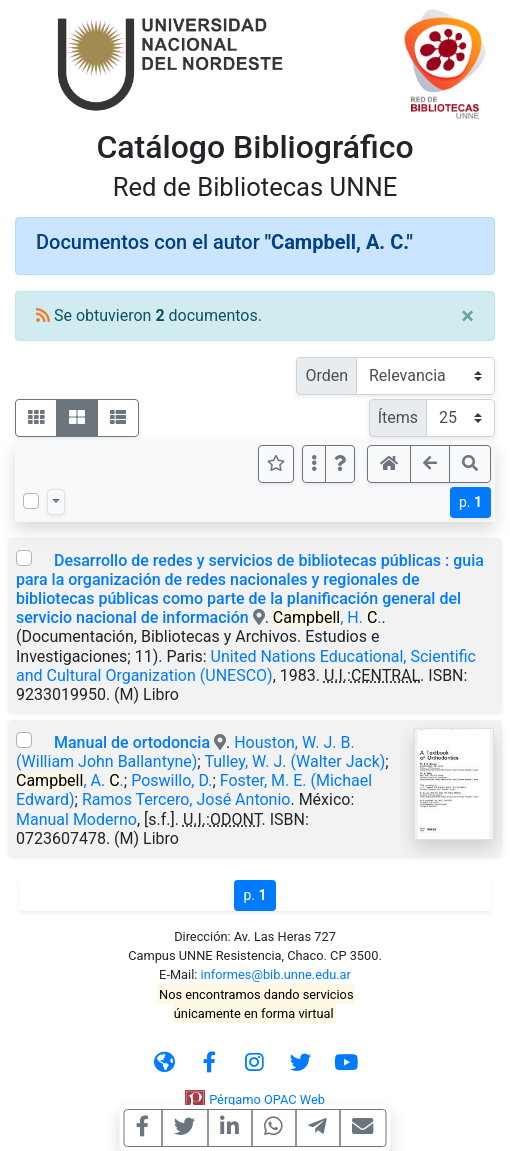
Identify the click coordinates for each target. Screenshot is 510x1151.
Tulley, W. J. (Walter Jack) (294, 761)
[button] (340, 464)
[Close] (467, 316)
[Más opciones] (314, 464)
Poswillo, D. (171, 780)
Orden (326, 375)
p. (470, 502)
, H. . (327, 617)
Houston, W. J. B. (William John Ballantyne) (185, 752)
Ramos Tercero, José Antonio (186, 799)
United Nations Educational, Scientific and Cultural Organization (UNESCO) (246, 666)
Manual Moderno (76, 819)
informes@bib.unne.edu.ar (276, 974)
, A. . (70, 780)
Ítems (398, 417)
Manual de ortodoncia (134, 742)
